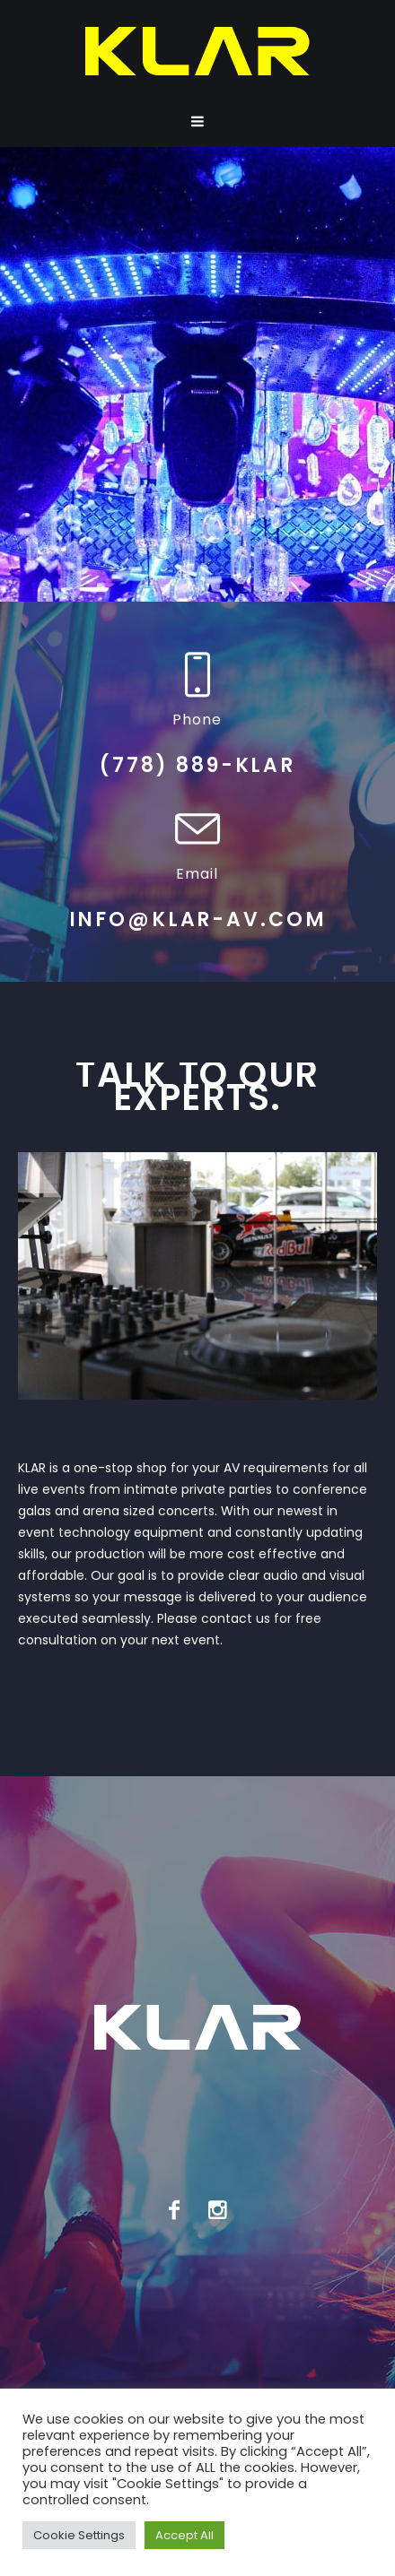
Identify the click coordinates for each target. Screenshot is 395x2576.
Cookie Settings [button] (79, 2535)
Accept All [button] (184, 2535)
